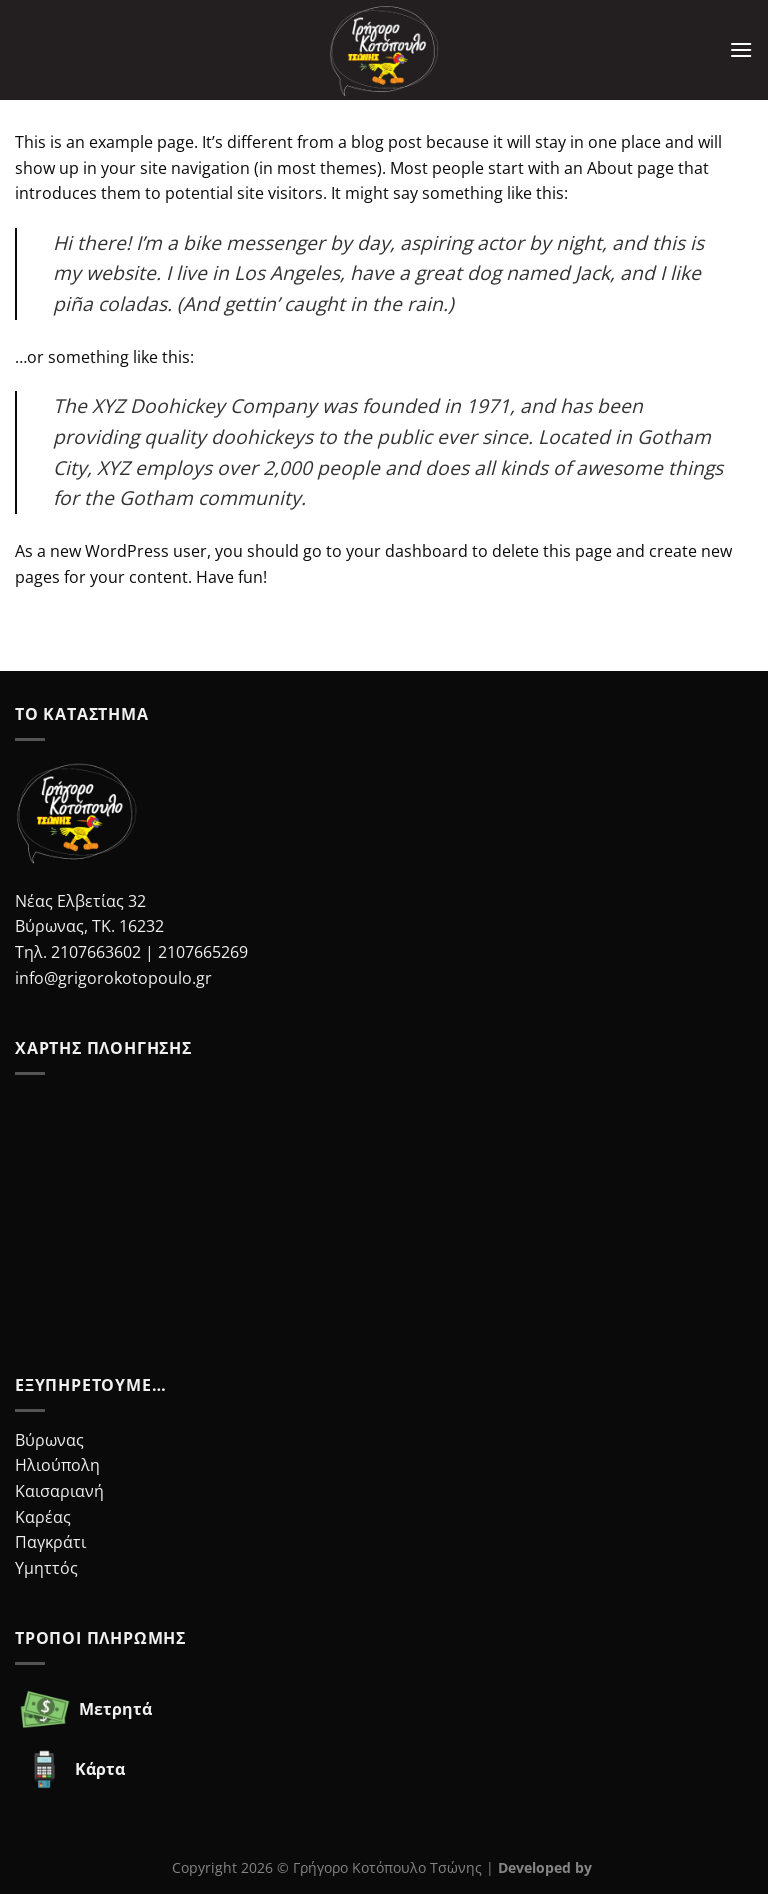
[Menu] (741, 49)
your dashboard (407, 551)
